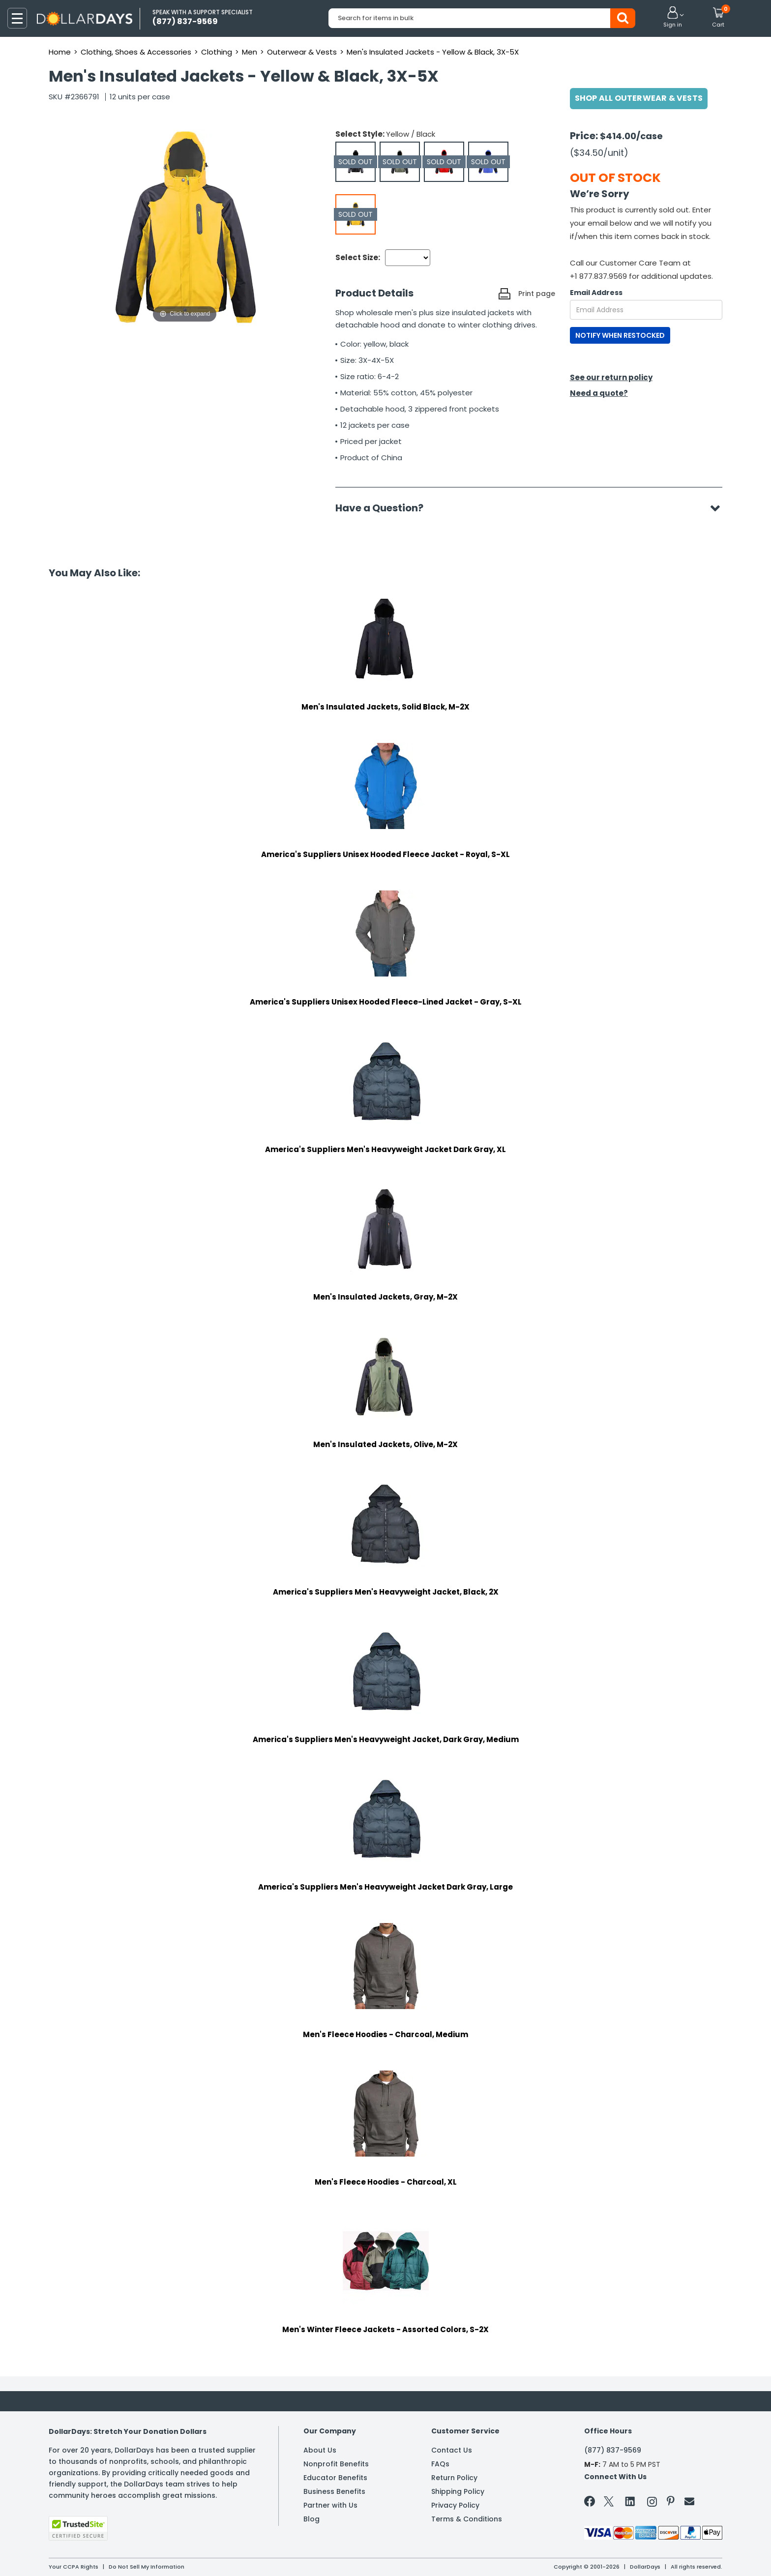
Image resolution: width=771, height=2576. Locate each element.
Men (249, 52)
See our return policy (611, 377)
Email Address (596, 292)
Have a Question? (384, 508)
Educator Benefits (335, 2478)
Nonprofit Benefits (336, 2464)
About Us (319, 2450)
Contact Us (451, 2450)
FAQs (440, 2464)
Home (60, 52)
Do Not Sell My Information (146, 2567)
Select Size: (357, 257)
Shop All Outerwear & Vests (639, 98)
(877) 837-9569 (612, 2450)
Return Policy (454, 2478)
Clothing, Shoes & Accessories (136, 52)
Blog (311, 2519)
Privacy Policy (455, 2505)
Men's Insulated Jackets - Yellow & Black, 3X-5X (433, 52)
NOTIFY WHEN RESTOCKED (620, 335)
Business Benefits (334, 2491)
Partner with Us (330, 2505)
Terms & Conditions (466, 2519)
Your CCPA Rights (73, 2567)
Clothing (216, 52)
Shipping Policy (457, 2491)
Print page (536, 293)
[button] (672, 17)
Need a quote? (599, 393)
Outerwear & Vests (302, 52)
